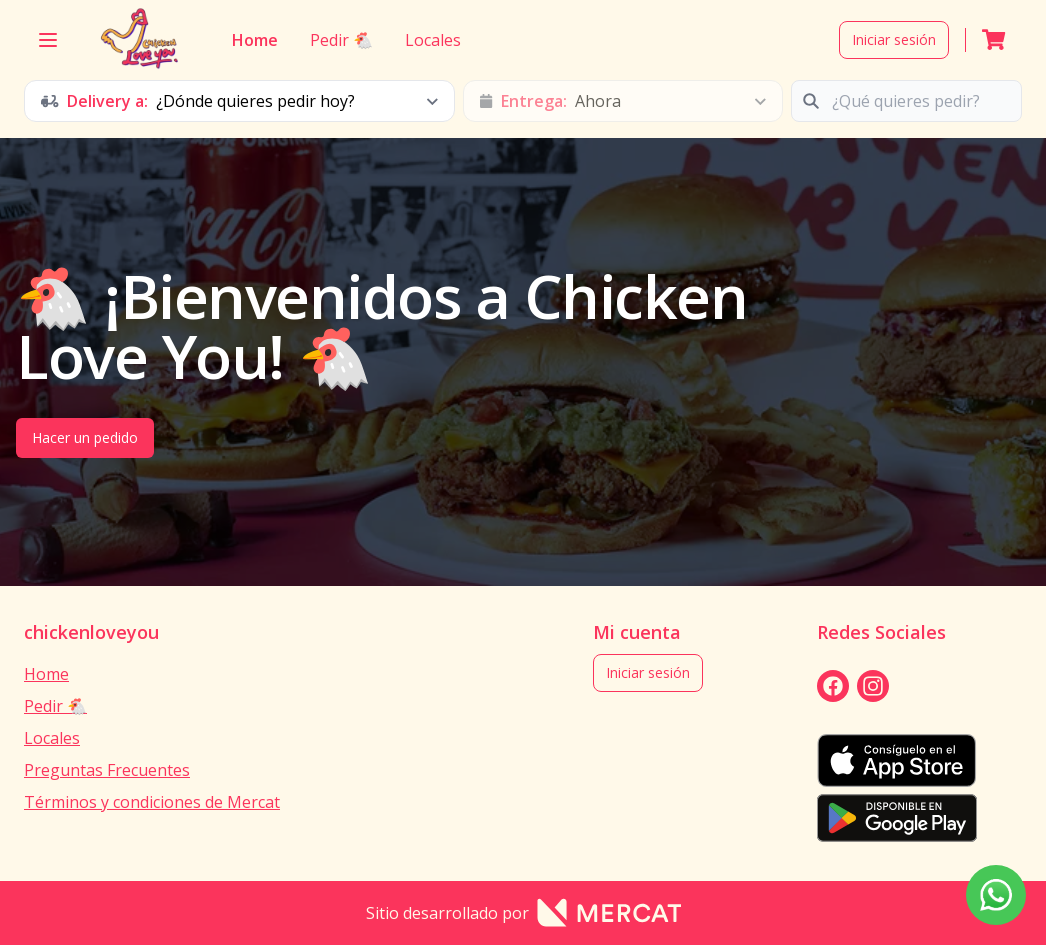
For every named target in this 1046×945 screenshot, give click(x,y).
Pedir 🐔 (340, 40)
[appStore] (897, 760)
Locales (432, 40)
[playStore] (897, 818)
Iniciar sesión (894, 39)
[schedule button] (239, 101)
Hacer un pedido (85, 437)
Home (254, 40)
